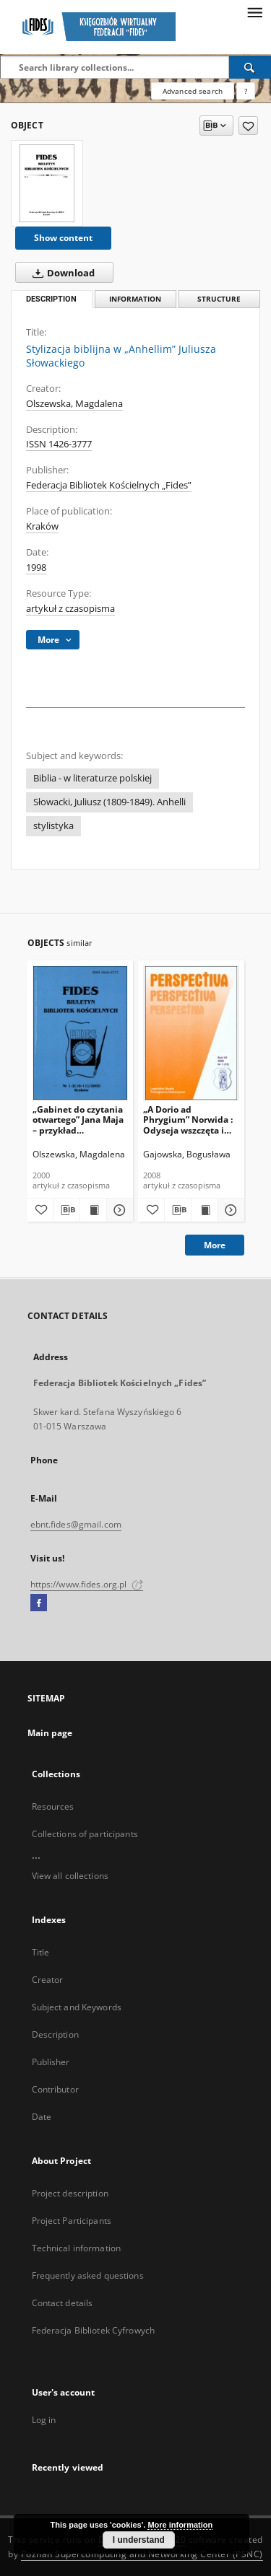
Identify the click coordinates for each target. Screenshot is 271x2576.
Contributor (55, 2089)
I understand (139, 2540)
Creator (48, 1979)
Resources (53, 1806)
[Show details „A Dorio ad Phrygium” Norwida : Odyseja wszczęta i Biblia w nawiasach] (229, 1210)
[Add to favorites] (248, 125)
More (214, 1245)
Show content (63, 238)
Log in (44, 2420)
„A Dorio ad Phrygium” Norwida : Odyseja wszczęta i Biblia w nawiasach (188, 1119)
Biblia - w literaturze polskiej (92, 778)
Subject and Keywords (76, 2007)
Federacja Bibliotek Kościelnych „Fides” (109, 485)
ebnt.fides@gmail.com (75, 1524)
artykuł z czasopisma (70, 609)
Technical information (76, 2248)
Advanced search (193, 91)
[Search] (250, 67)
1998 (36, 567)
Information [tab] (135, 299)
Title (41, 1952)
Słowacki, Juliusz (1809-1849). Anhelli (109, 802)
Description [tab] (51, 299)
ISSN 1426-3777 (59, 444)
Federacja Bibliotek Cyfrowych (93, 2330)
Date (41, 2117)
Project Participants (71, 2220)
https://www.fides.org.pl (86, 1584)
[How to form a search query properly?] (245, 91)
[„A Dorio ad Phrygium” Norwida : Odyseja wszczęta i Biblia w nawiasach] (191, 1033)
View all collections (70, 1876)
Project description (70, 2193)
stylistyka (53, 826)
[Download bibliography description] (66, 1210)
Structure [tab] (219, 299)
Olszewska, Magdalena (74, 404)
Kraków (42, 526)
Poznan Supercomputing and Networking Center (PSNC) (142, 2554)
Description (55, 2034)
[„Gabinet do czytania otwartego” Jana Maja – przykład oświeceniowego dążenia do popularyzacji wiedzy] (80, 1033)
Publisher (51, 2062)
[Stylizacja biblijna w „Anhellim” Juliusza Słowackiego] (47, 183)
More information (179, 2524)
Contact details (62, 2303)
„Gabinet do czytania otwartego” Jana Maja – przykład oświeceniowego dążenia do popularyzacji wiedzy (78, 1119)
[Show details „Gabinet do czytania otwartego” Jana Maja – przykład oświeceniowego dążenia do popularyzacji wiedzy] (118, 1210)
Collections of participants (85, 1834)
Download (61, 272)
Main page (50, 1733)
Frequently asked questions (88, 2275)
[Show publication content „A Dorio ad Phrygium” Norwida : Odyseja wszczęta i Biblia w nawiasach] (205, 1210)
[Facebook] (38, 1603)
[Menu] (254, 11)
